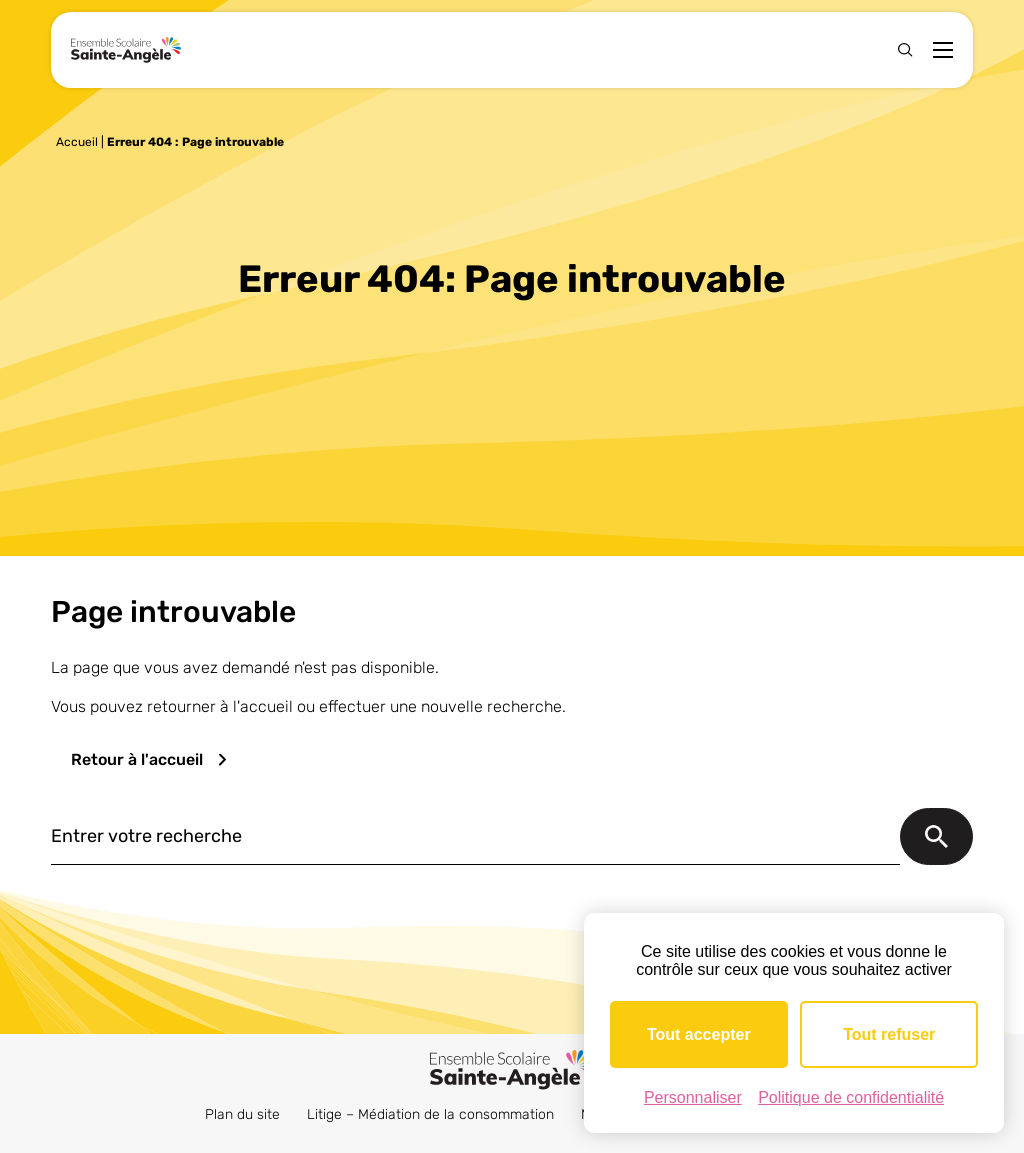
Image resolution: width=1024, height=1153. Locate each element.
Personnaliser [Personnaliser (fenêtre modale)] (693, 1097)
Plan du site (242, 1114)
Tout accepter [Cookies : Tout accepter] (699, 1034)
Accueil (77, 142)
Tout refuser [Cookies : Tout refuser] (889, 1034)
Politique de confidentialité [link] (851, 1097)
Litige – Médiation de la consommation (430, 1114)
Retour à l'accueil (137, 759)
